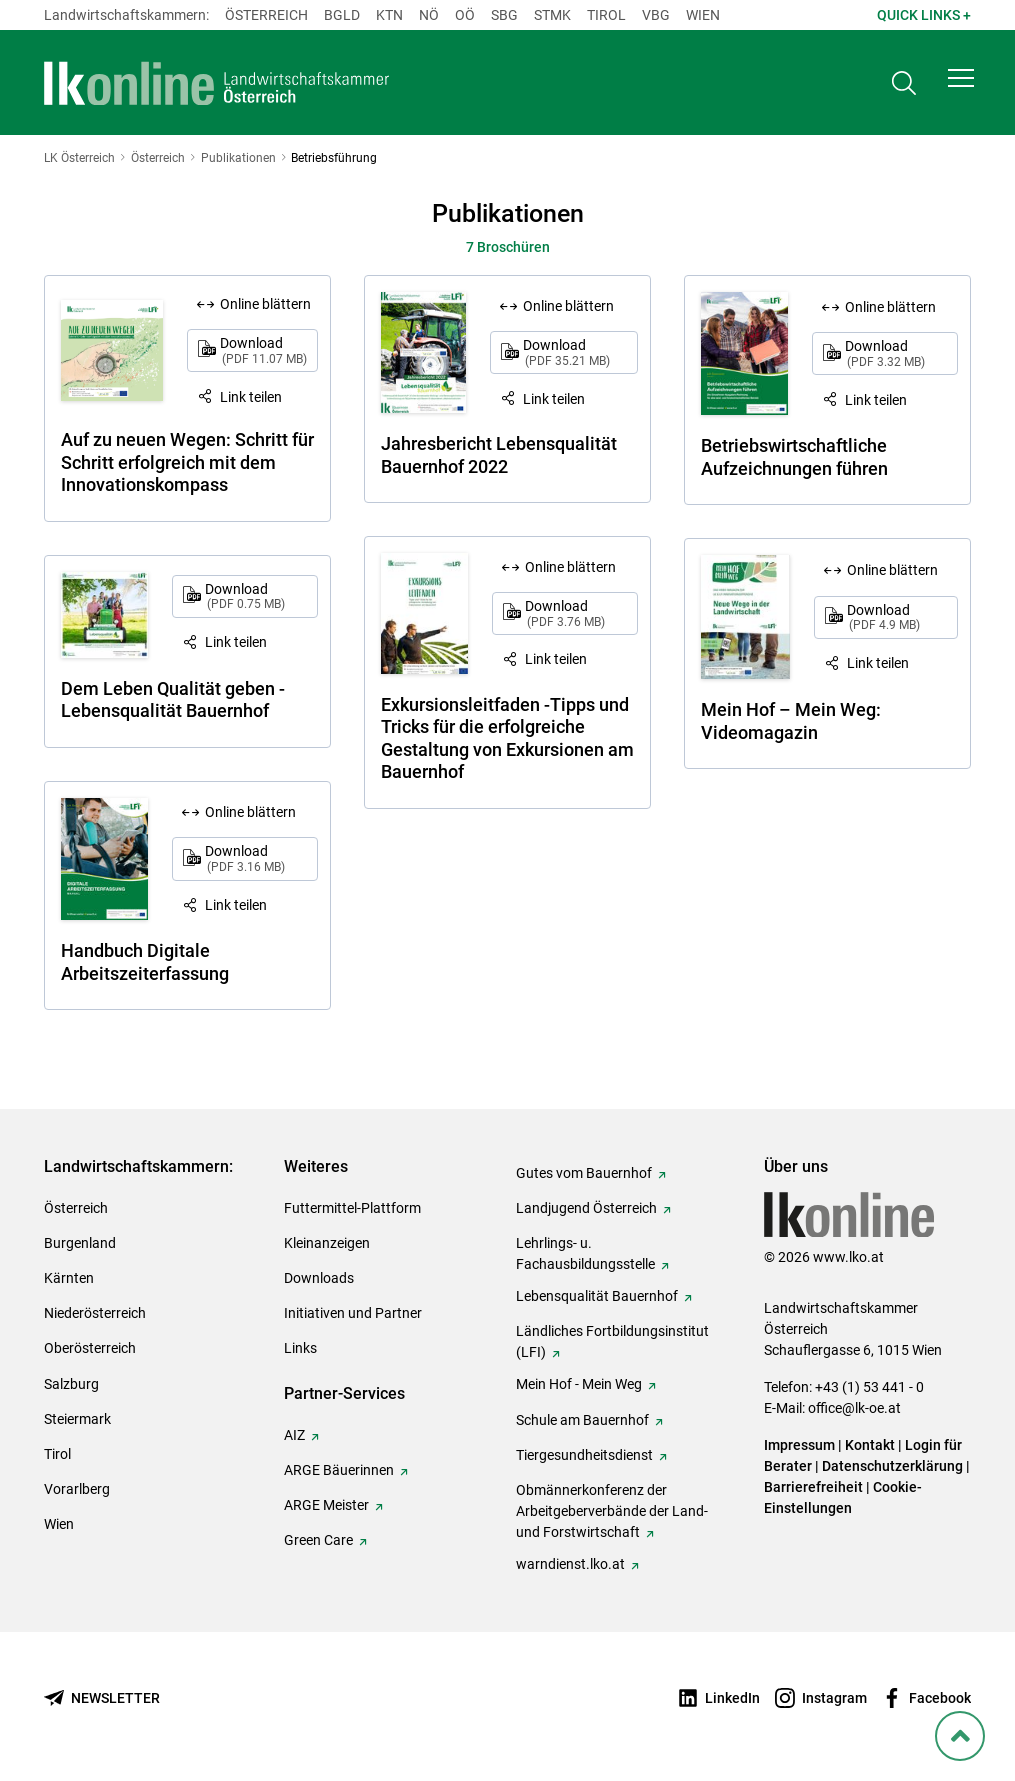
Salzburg (71, 1384)
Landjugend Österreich (586, 1208)
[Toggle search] (904, 86)
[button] (961, 86)
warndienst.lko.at (570, 1564)
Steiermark (77, 1419)
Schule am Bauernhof (582, 1420)
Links (300, 1348)
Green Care (318, 1540)
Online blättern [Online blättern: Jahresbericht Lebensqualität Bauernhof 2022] (568, 306)
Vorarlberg (77, 1489)
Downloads (319, 1278)
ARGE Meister (326, 1505)
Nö (429, 15)
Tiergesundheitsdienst (584, 1455)
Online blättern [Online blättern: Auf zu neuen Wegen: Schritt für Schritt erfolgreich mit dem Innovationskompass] (265, 304)
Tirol (606, 15)
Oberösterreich (90, 1348)
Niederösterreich (95, 1313)
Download (263, 350)
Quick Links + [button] (924, 15)
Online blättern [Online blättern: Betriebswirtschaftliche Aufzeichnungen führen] (890, 307)
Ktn (389, 15)
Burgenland (80, 1243)
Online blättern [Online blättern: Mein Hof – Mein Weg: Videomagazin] (892, 570)
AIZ (294, 1435)
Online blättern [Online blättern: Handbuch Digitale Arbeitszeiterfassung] (250, 812)
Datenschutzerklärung (892, 1466)
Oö (465, 15)
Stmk (552, 15)
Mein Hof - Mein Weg (579, 1384)
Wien (703, 15)
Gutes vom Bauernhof (584, 1173)
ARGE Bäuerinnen (339, 1470)
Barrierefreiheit (813, 1487)
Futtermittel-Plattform (352, 1208)
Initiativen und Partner (353, 1313)
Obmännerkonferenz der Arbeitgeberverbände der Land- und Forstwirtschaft (612, 1511)
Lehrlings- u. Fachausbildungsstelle (585, 1253)
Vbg (656, 15)
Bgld (342, 15)
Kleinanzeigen (327, 1243)
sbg (504, 15)
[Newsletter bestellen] (102, 1698)
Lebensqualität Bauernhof (597, 1296)
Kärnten (69, 1278)
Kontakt (870, 1445)
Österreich (266, 15)
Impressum (799, 1445)
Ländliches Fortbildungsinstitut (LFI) (612, 1341)
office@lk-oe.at (854, 1408)
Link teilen (251, 397)
